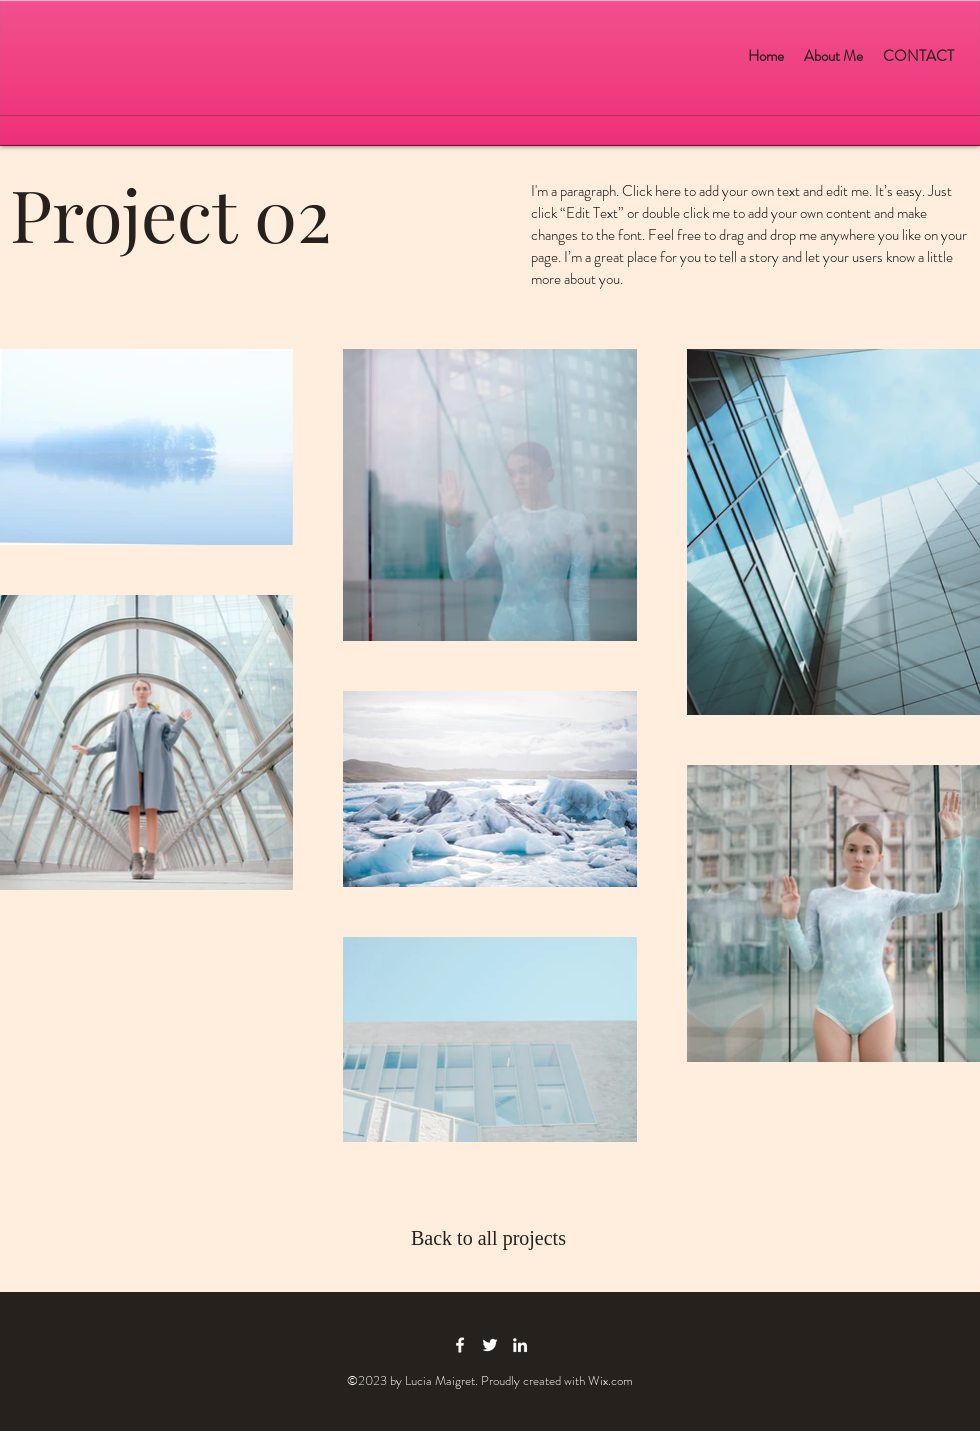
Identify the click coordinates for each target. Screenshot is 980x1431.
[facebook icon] (460, 1345)
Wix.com (610, 1380)
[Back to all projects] (490, 1238)
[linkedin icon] (520, 1345)
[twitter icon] (490, 1345)
